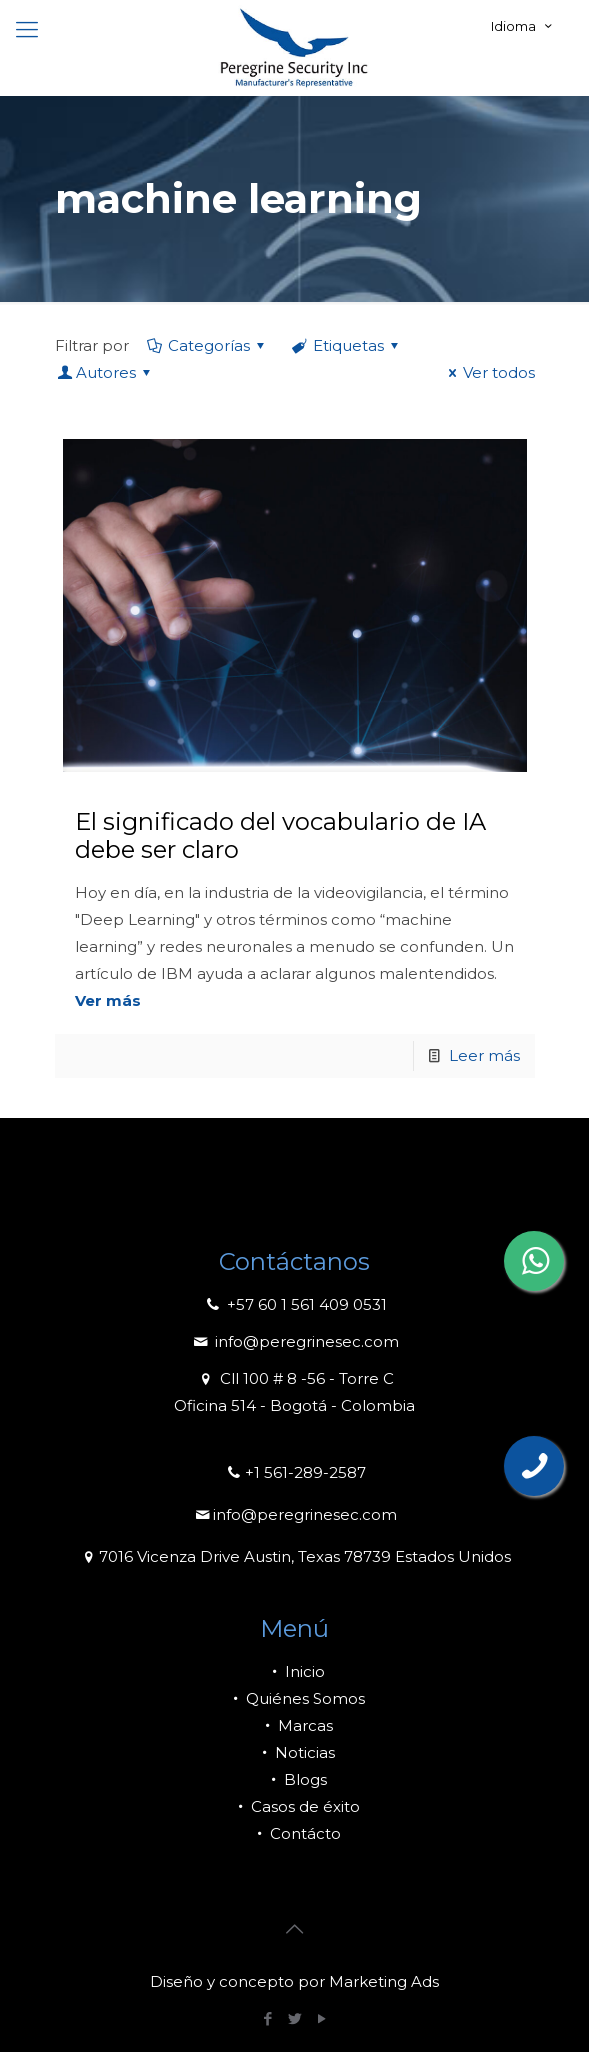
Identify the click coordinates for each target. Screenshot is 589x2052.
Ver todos (488, 372)
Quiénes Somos (295, 1698)
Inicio (294, 1671)
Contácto (295, 1833)
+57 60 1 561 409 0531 (294, 1304)
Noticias (294, 1752)
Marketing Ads (384, 1981)
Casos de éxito (295, 1806)
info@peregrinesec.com (294, 1341)
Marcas (295, 1725)
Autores (106, 372)
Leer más (484, 1055)
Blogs (295, 1779)
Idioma (523, 26)
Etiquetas (347, 345)
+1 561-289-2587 (295, 1472)
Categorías (207, 345)
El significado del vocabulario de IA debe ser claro (280, 835)
